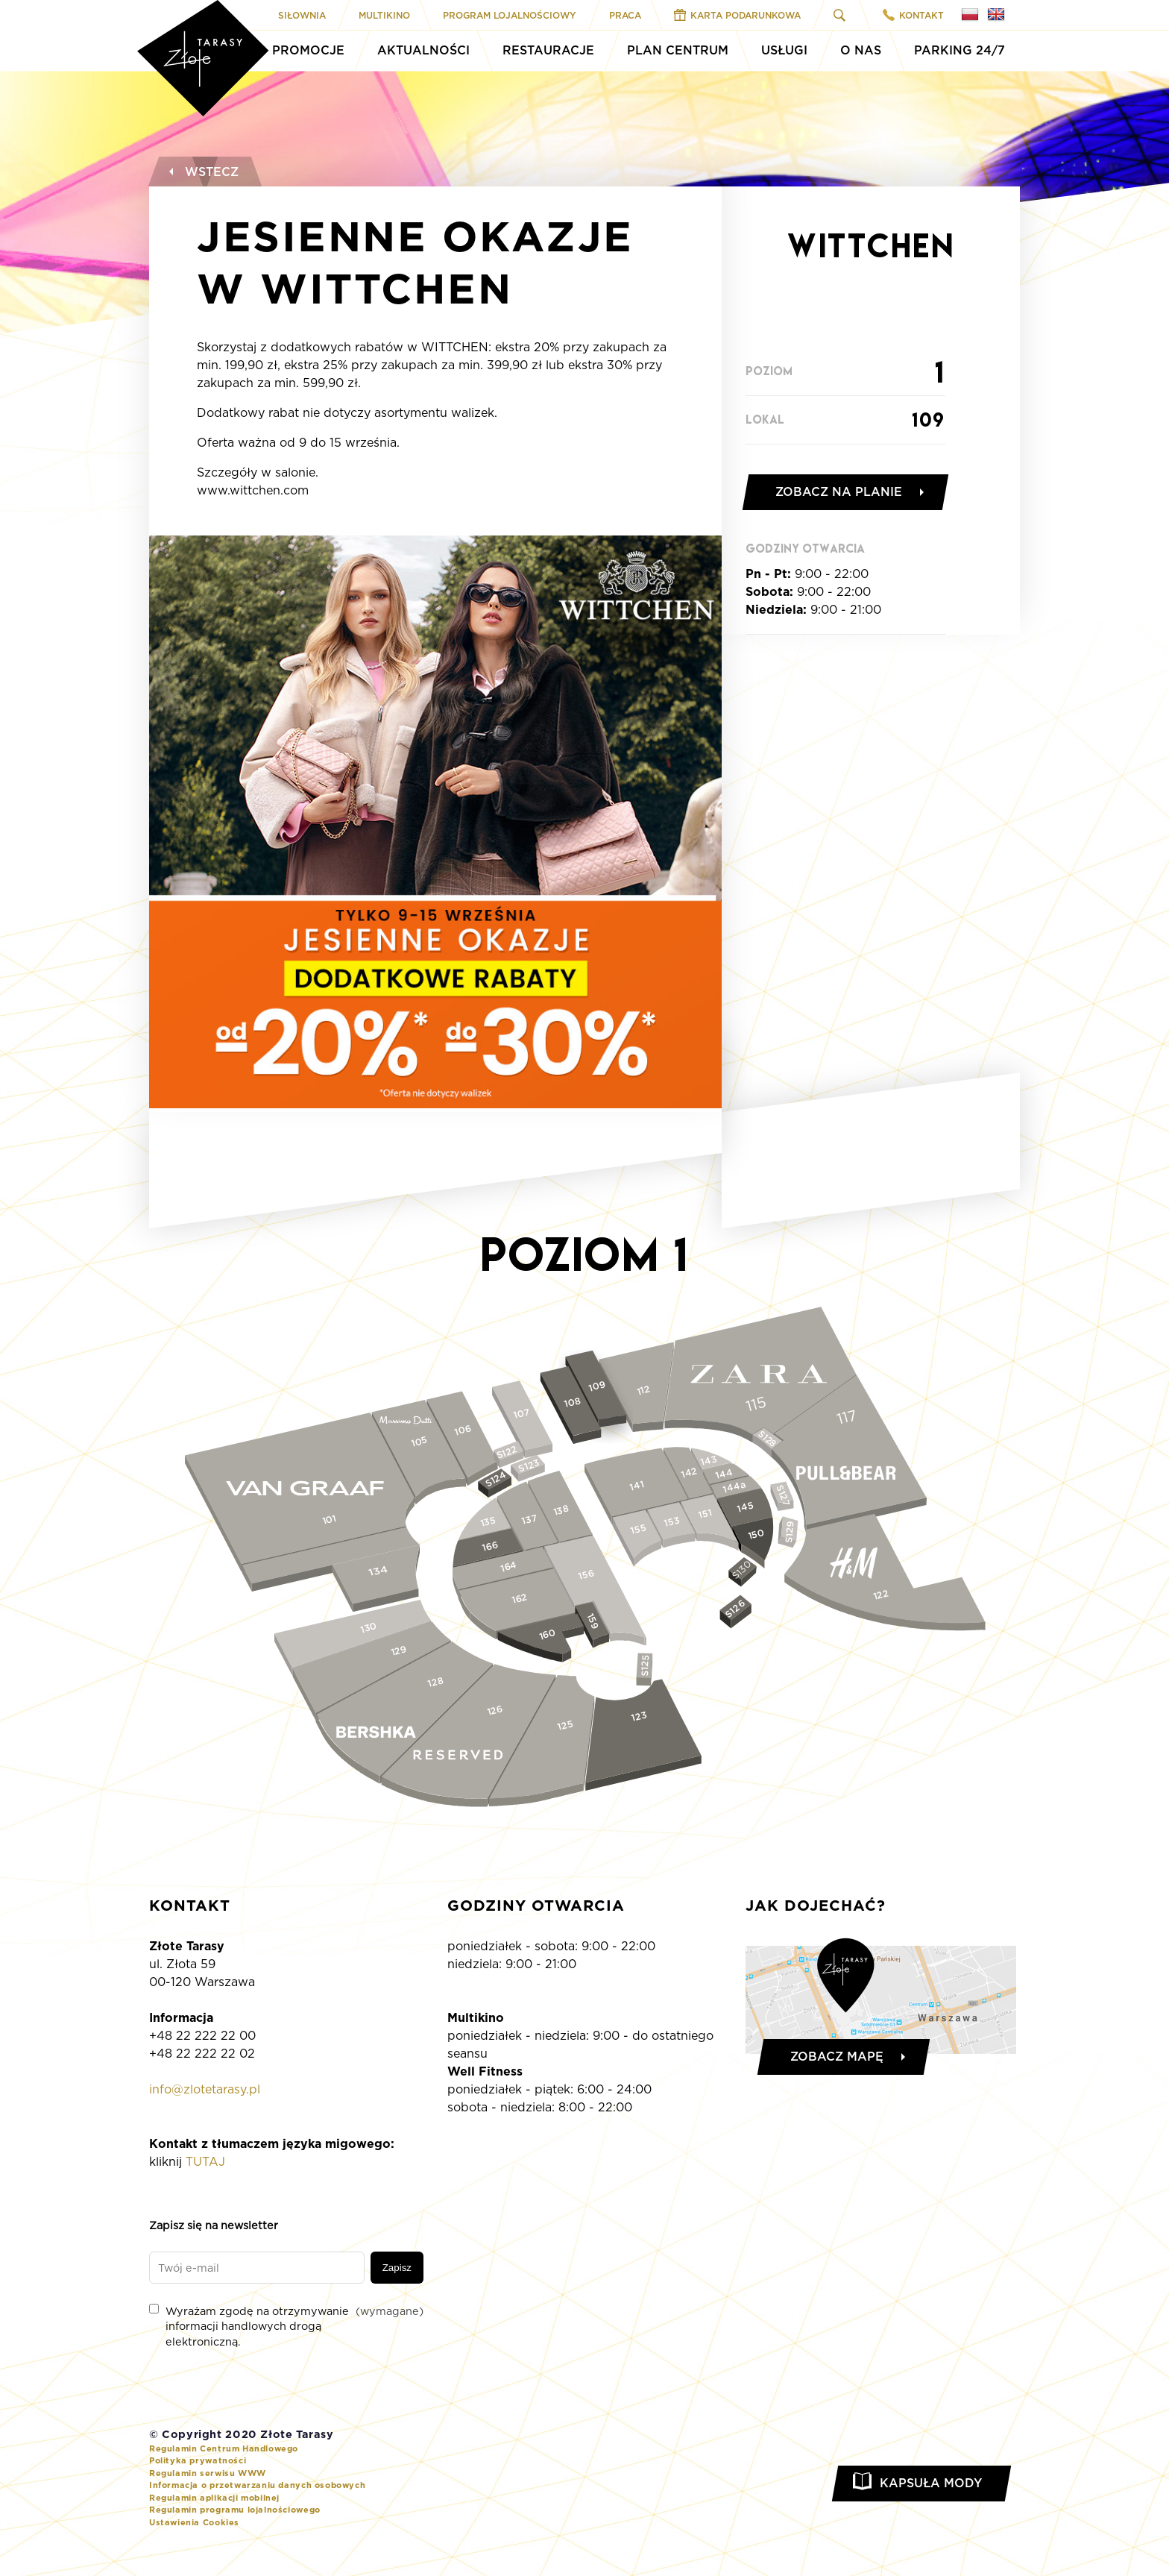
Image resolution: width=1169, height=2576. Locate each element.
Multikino (384, 15)
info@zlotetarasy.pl (204, 2089)
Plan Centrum (677, 50)
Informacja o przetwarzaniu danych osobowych (257, 2485)
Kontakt (913, 15)
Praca (625, 15)
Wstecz (202, 172)
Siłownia (302, 15)
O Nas (860, 50)
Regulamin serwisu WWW (207, 2473)
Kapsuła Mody (931, 2483)
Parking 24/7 (959, 50)
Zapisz (397, 2267)
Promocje (308, 50)
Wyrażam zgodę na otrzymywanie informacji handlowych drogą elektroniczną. (286, 2325)
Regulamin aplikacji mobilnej (214, 2497)
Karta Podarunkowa (737, 15)
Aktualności (423, 50)
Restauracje (548, 50)
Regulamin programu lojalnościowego (235, 2509)
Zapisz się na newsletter (213, 2225)
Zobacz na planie (838, 492)
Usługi (784, 50)
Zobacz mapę (836, 2056)
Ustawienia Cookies (194, 2522)
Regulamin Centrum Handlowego (223, 2448)
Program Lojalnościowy (509, 15)
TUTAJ (205, 2162)
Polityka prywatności (197, 2460)
